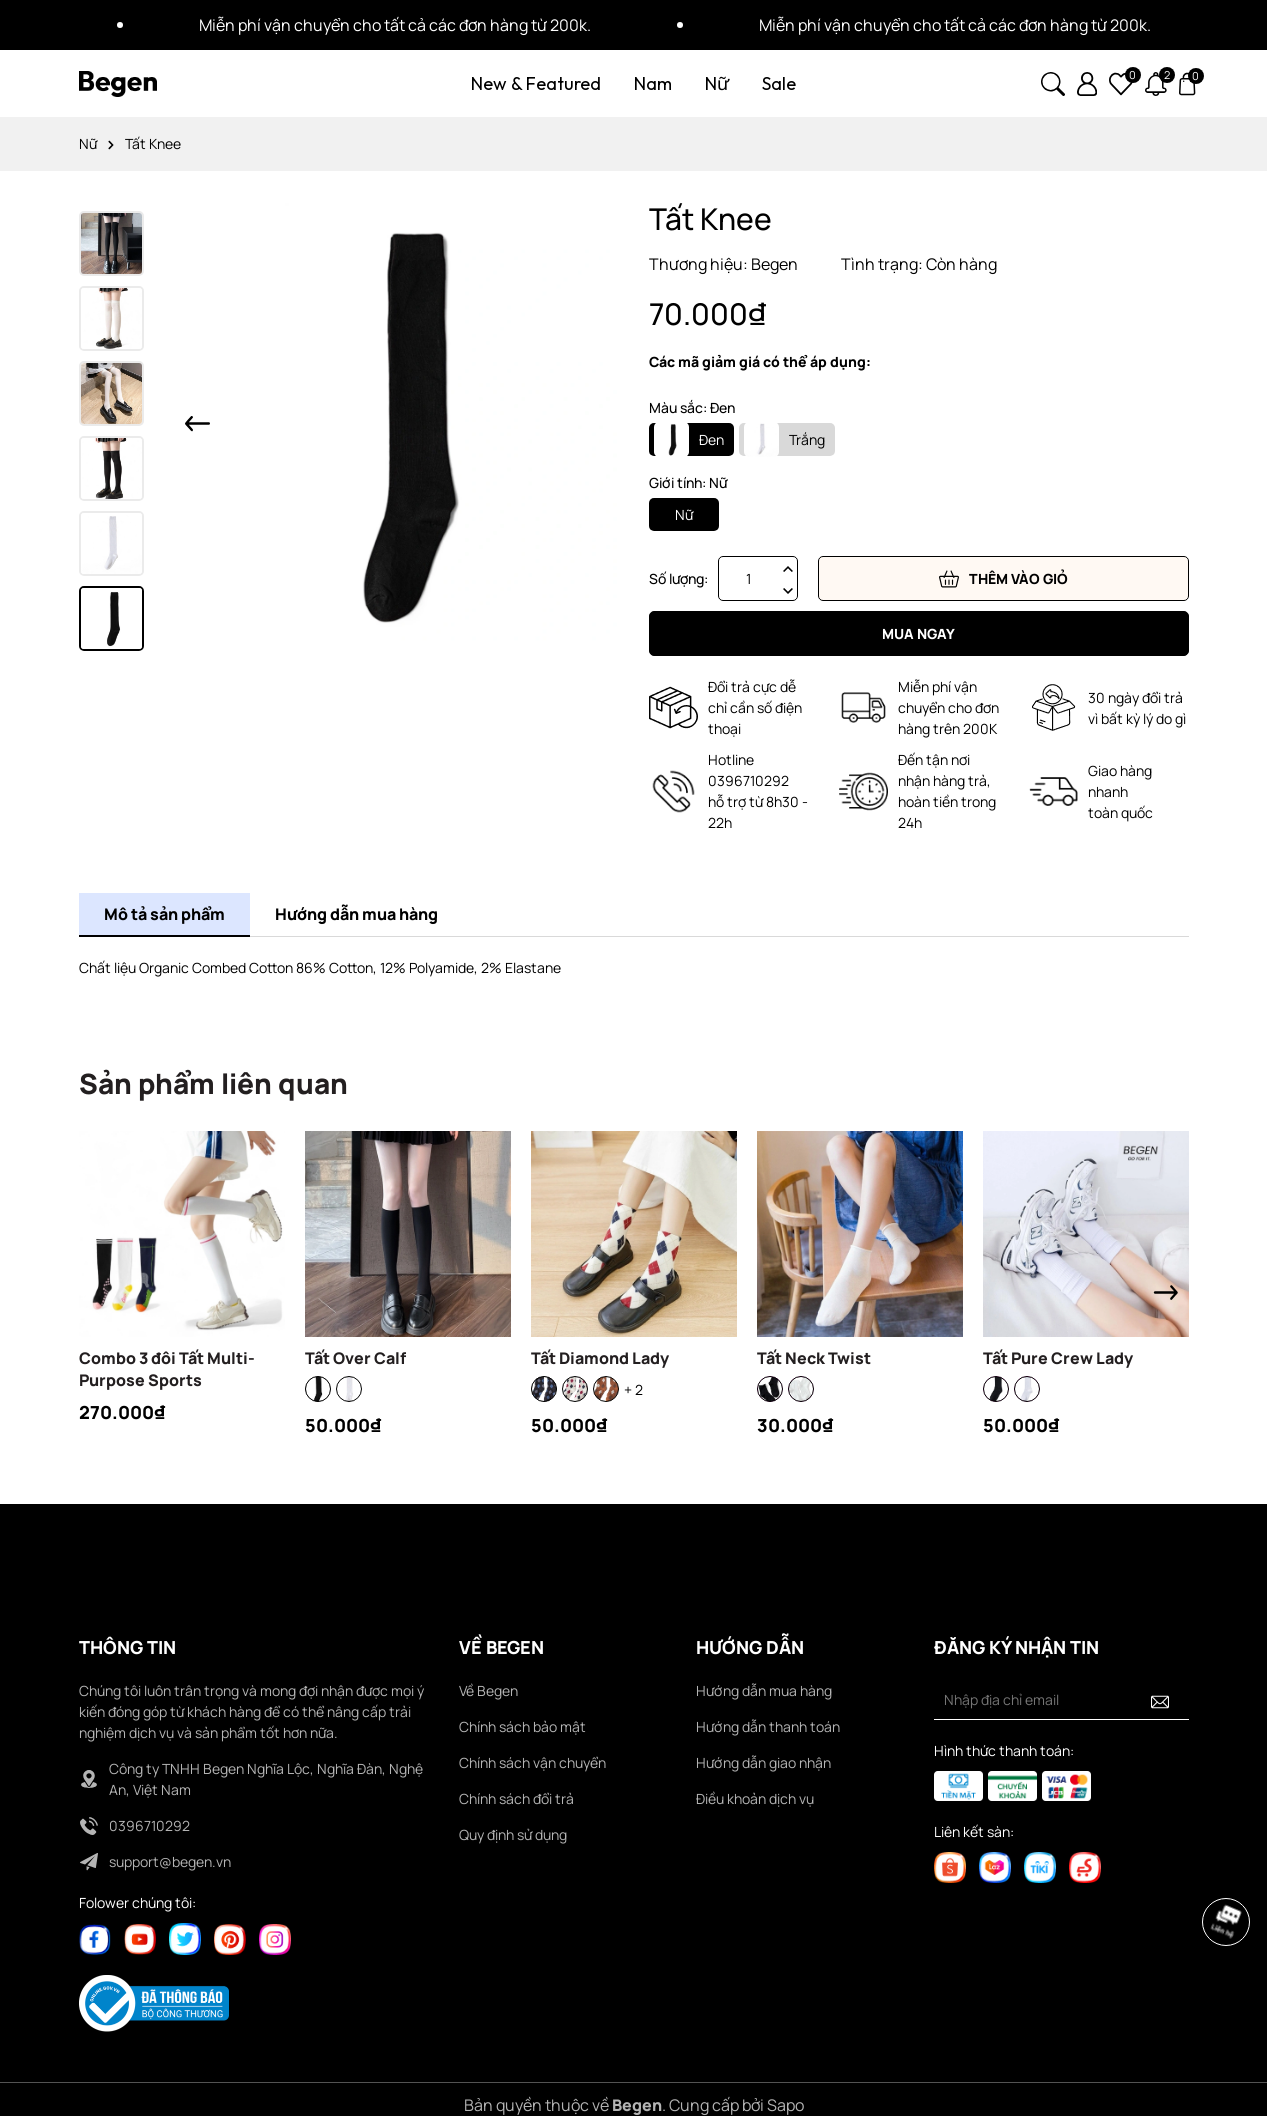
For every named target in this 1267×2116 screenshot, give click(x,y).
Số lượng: (678, 578)
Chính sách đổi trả (516, 1798)
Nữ (717, 83)
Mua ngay (918, 633)
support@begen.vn (170, 1861)
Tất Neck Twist (814, 1358)
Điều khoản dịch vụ (755, 1798)
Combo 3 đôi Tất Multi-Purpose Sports (167, 1369)
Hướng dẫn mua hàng (764, 1690)
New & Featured (536, 83)
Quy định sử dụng (513, 1834)
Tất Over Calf (355, 1358)
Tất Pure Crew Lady (1058, 1358)
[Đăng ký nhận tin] (1160, 1700)
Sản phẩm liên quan (213, 1083)
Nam (653, 83)
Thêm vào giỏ (1003, 579)
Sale (779, 83)
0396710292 (149, 1825)
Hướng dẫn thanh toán (768, 1726)
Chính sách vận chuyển (532, 1762)
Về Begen (488, 1690)
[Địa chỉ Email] (1061, 1700)
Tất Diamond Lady (600, 1358)
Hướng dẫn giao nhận (763, 1762)
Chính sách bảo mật (522, 1726)
